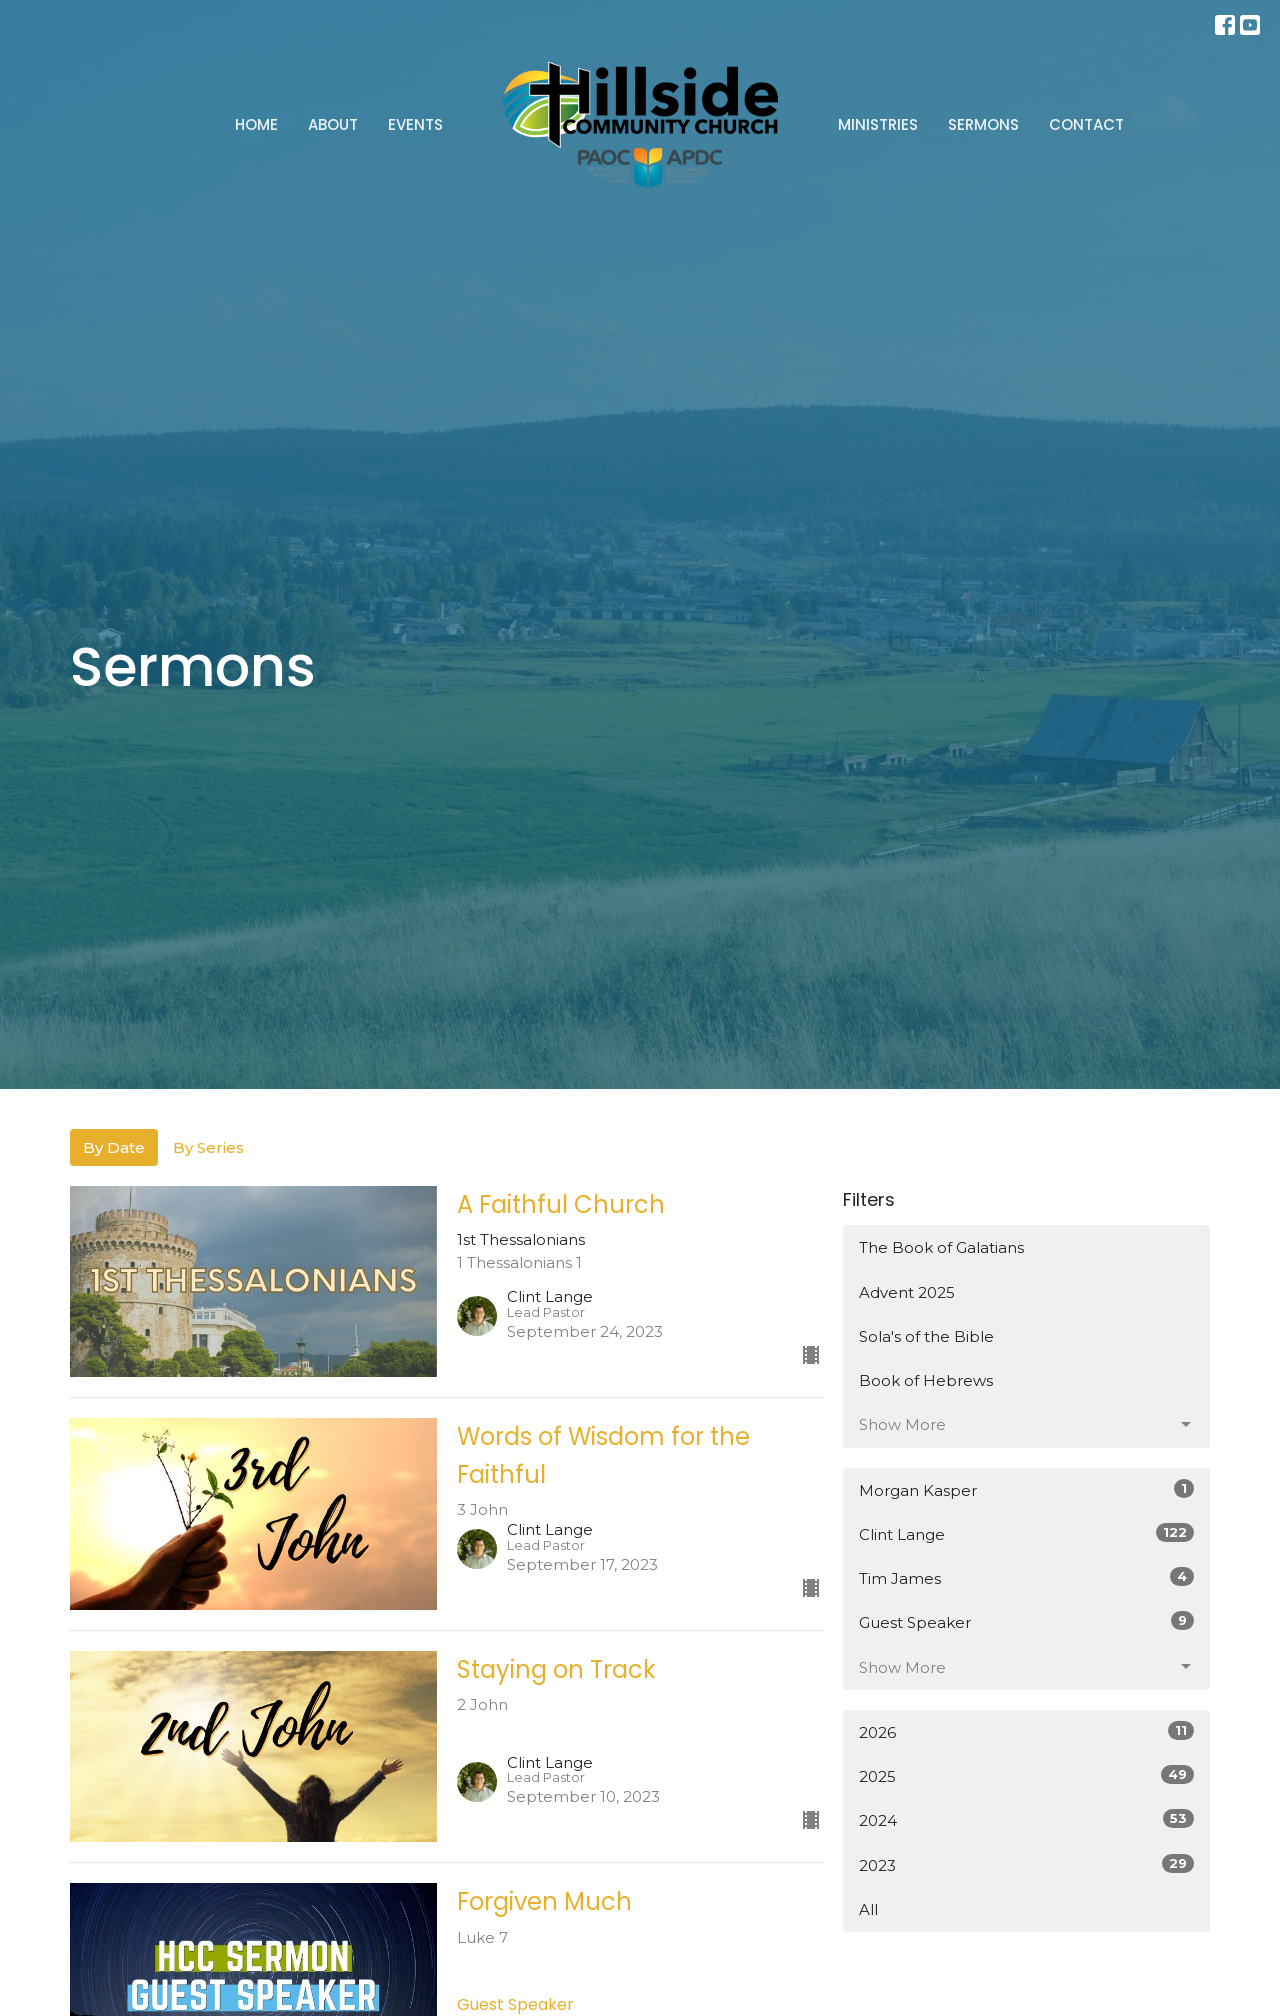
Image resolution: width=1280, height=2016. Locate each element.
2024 (1026, 1819)
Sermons (983, 124)
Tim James (1026, 1577)
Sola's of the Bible (926, 1336)
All (868, 1909)
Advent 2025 (907, 1292)
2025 (1026, 1775)
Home (256, 124)
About (333, 124)
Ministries (878, 124)
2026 (1026, 1731)
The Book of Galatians (941, 1247)
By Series (208, 1147)
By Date (114, 1147)
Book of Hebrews (926, 1380)
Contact (1086, 124)
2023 (1026, 1864)
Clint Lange (1026, 1533)
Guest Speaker (1026, 1621)
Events (415, 124)
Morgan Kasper (1026, 1489)
